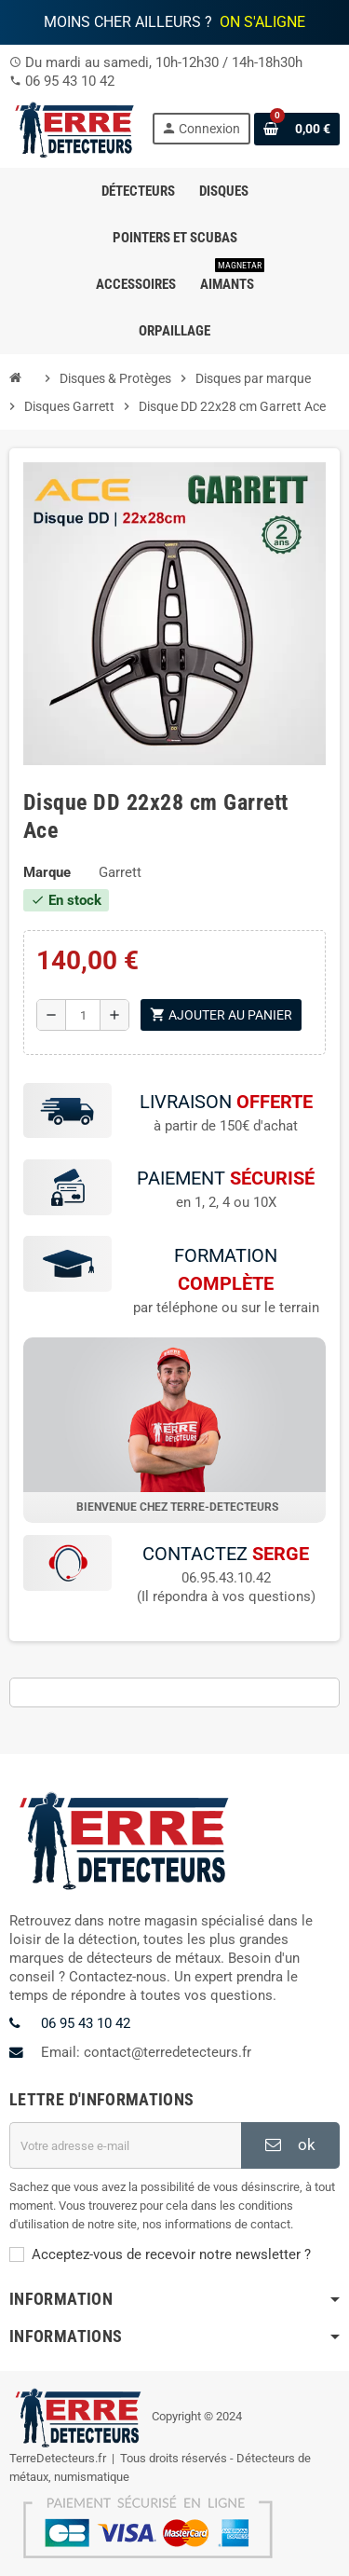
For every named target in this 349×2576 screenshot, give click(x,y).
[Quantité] (83, 1015)
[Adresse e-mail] (125, 2146)
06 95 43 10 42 (69, 81)
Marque (47, 872)
